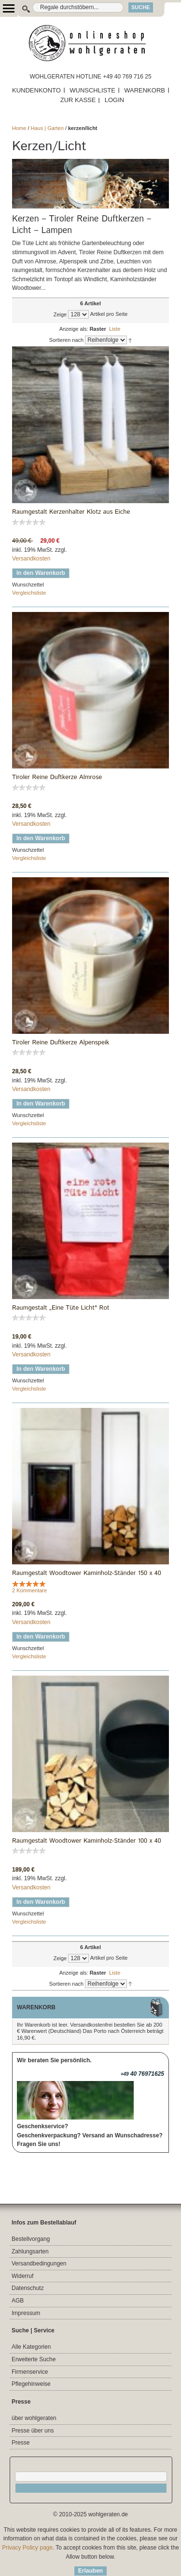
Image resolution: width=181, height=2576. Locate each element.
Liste (114, 329)
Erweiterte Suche (34, 2359)
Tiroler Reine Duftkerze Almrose (57, 777)
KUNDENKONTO (36, 90)
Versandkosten (31, 558)
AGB (18, 2300)
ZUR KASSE (78, 100)
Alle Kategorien (31, 2346)
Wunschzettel (28, 584)
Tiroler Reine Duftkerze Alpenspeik (60, 1043)
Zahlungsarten (30, 2251)
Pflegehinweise (31, 2384)
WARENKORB (144, 90)
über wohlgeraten (34, 2418)
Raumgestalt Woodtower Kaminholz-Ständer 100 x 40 (86, 1841)
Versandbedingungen (39, 2263)
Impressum (26, 2313)
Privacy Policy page (27, 2547)
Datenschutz (28, 2288)
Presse (20, 2442)
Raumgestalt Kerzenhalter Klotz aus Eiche (71, 512)
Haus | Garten (47, 128)
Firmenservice (30, 2371)
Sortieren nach (66, 340)
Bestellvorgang (31, 2239)
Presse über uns (33, 2430)
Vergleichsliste (29, 593)
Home (19, 128)
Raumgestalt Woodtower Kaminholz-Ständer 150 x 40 (86, 1573)
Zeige (60, 314)
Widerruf (22, 2276)
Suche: (21, 7)
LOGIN (114, 100)
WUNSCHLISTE (92, 90)
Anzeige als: (73, 329)
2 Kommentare (29, 1590)
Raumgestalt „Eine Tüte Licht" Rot (61, 1308)
